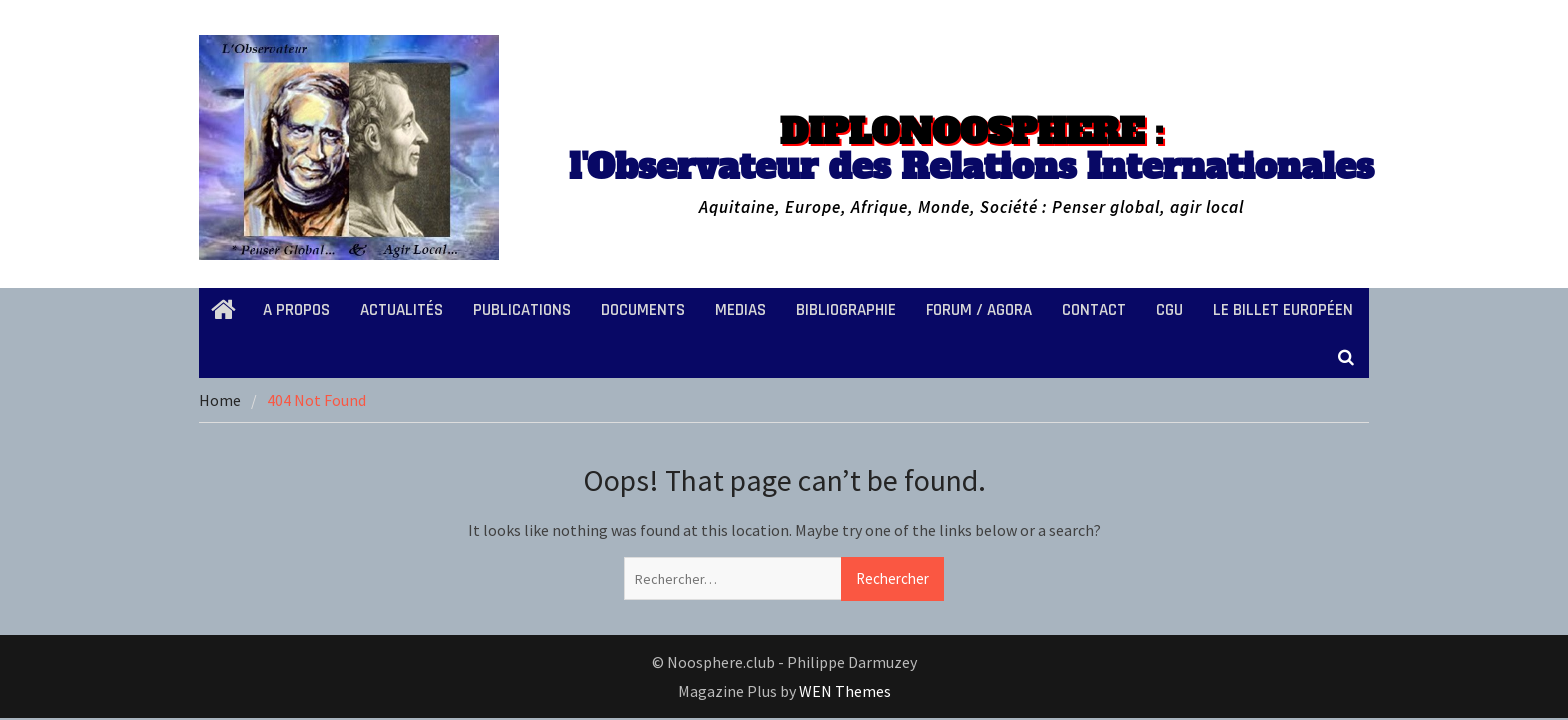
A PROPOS (296, 310)
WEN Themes (845, 691)
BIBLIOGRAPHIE (846, 310)
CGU (1169, 310)
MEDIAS (740, 310)
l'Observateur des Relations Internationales (971, 149)
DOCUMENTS (643, 310)
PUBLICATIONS (522, 310)
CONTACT (1094, 310)
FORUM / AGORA (979, 310)
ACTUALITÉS (401, 310)
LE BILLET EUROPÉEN (1283, 310)
